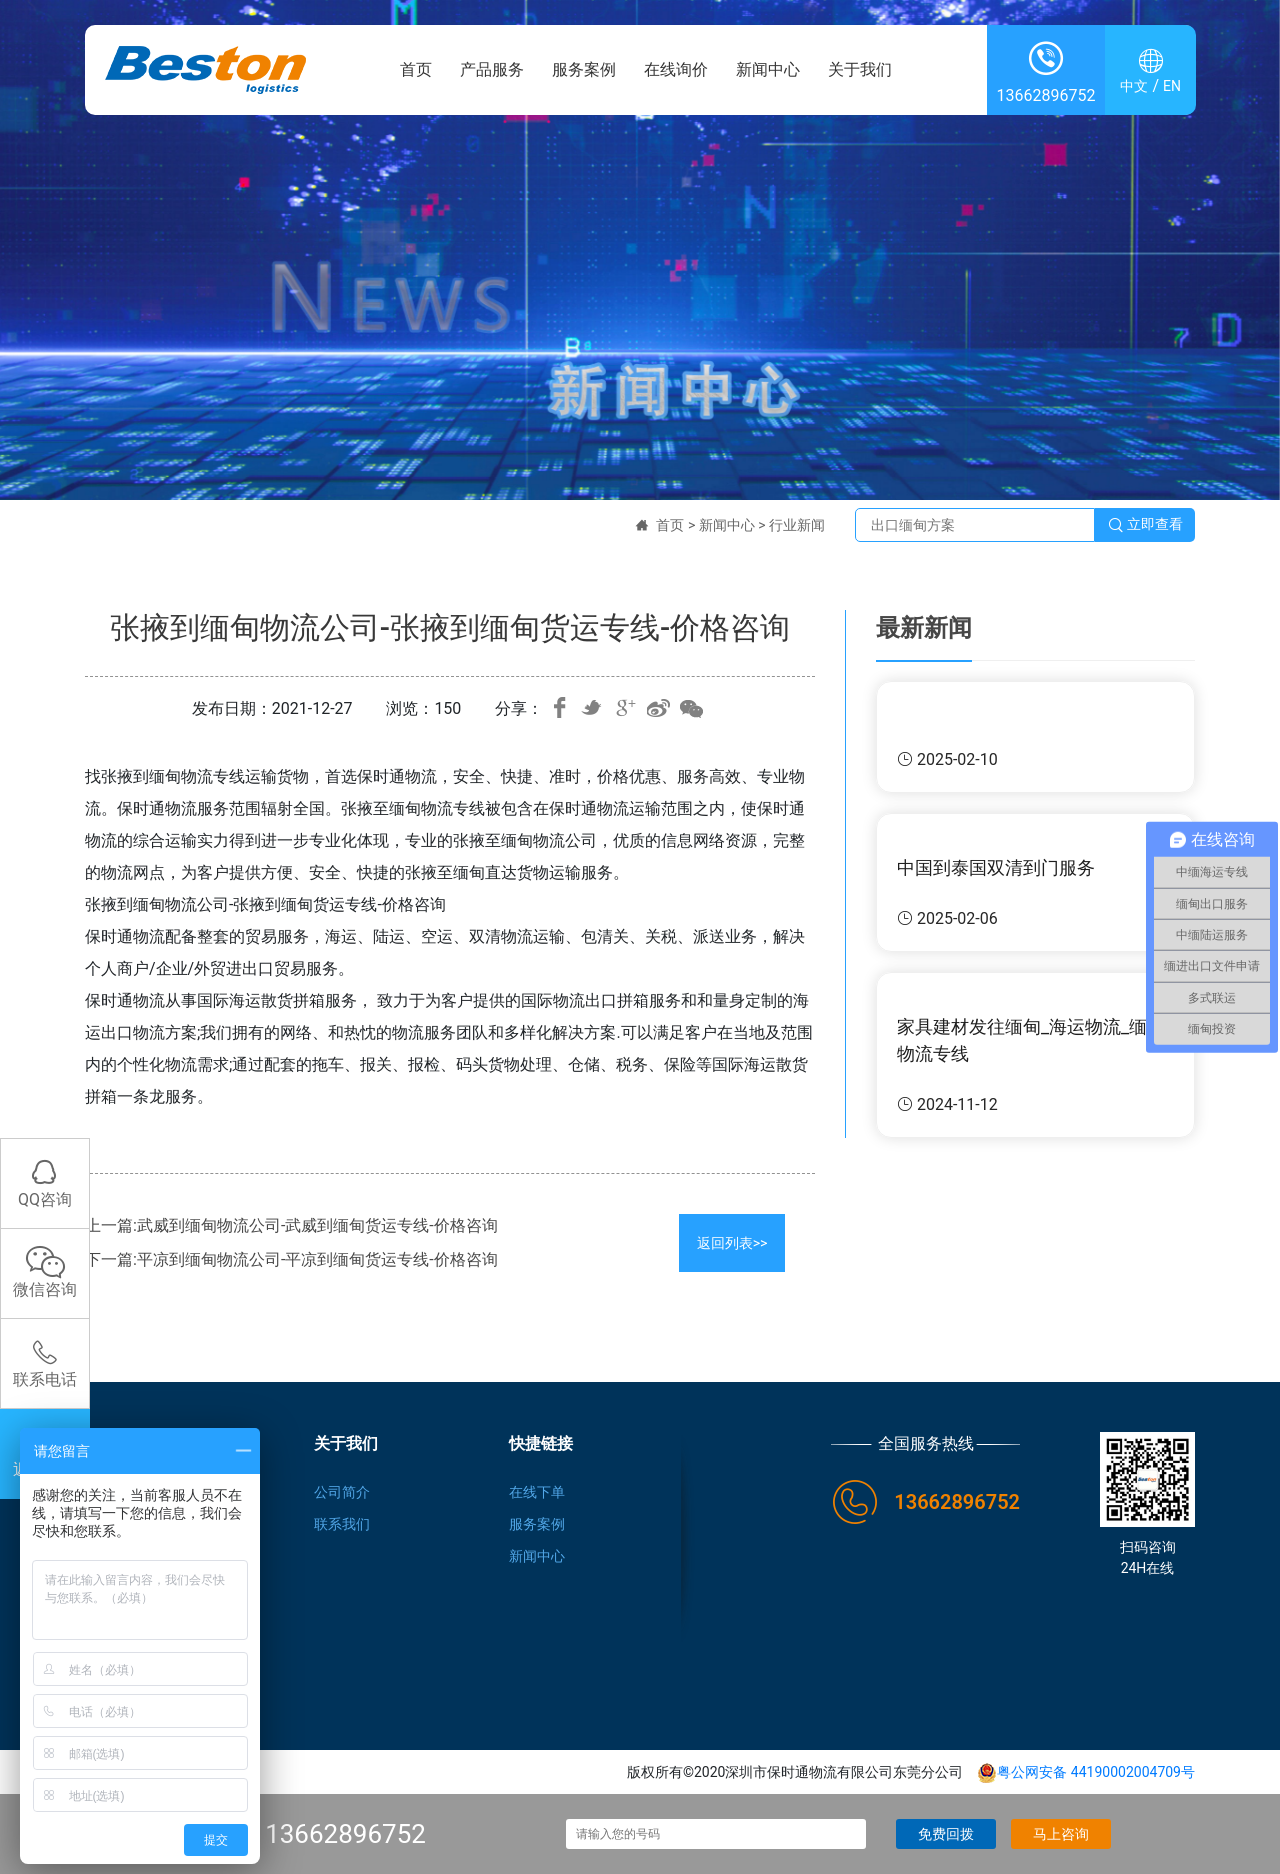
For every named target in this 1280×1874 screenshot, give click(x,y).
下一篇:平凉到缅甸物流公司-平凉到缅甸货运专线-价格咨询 (291, 1259)
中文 (1134, 86)
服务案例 (584, 69)
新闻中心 (768, 69)
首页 (416, 69)
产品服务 (492, 69)
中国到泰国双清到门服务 (996, 867)
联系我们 (342, 1524)
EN (1172, 86)
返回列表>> (732, 1243)
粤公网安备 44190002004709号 (1086, 1772)
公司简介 (342, 1492)
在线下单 (537, 1492)
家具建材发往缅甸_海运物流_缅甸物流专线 (1031, 1040)
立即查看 (1145, 525)
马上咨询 (1061, 1834)
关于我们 (860, 69)
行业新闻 (797, 525)
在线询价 (676, 69)
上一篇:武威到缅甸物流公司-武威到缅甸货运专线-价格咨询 (291, 1225)
